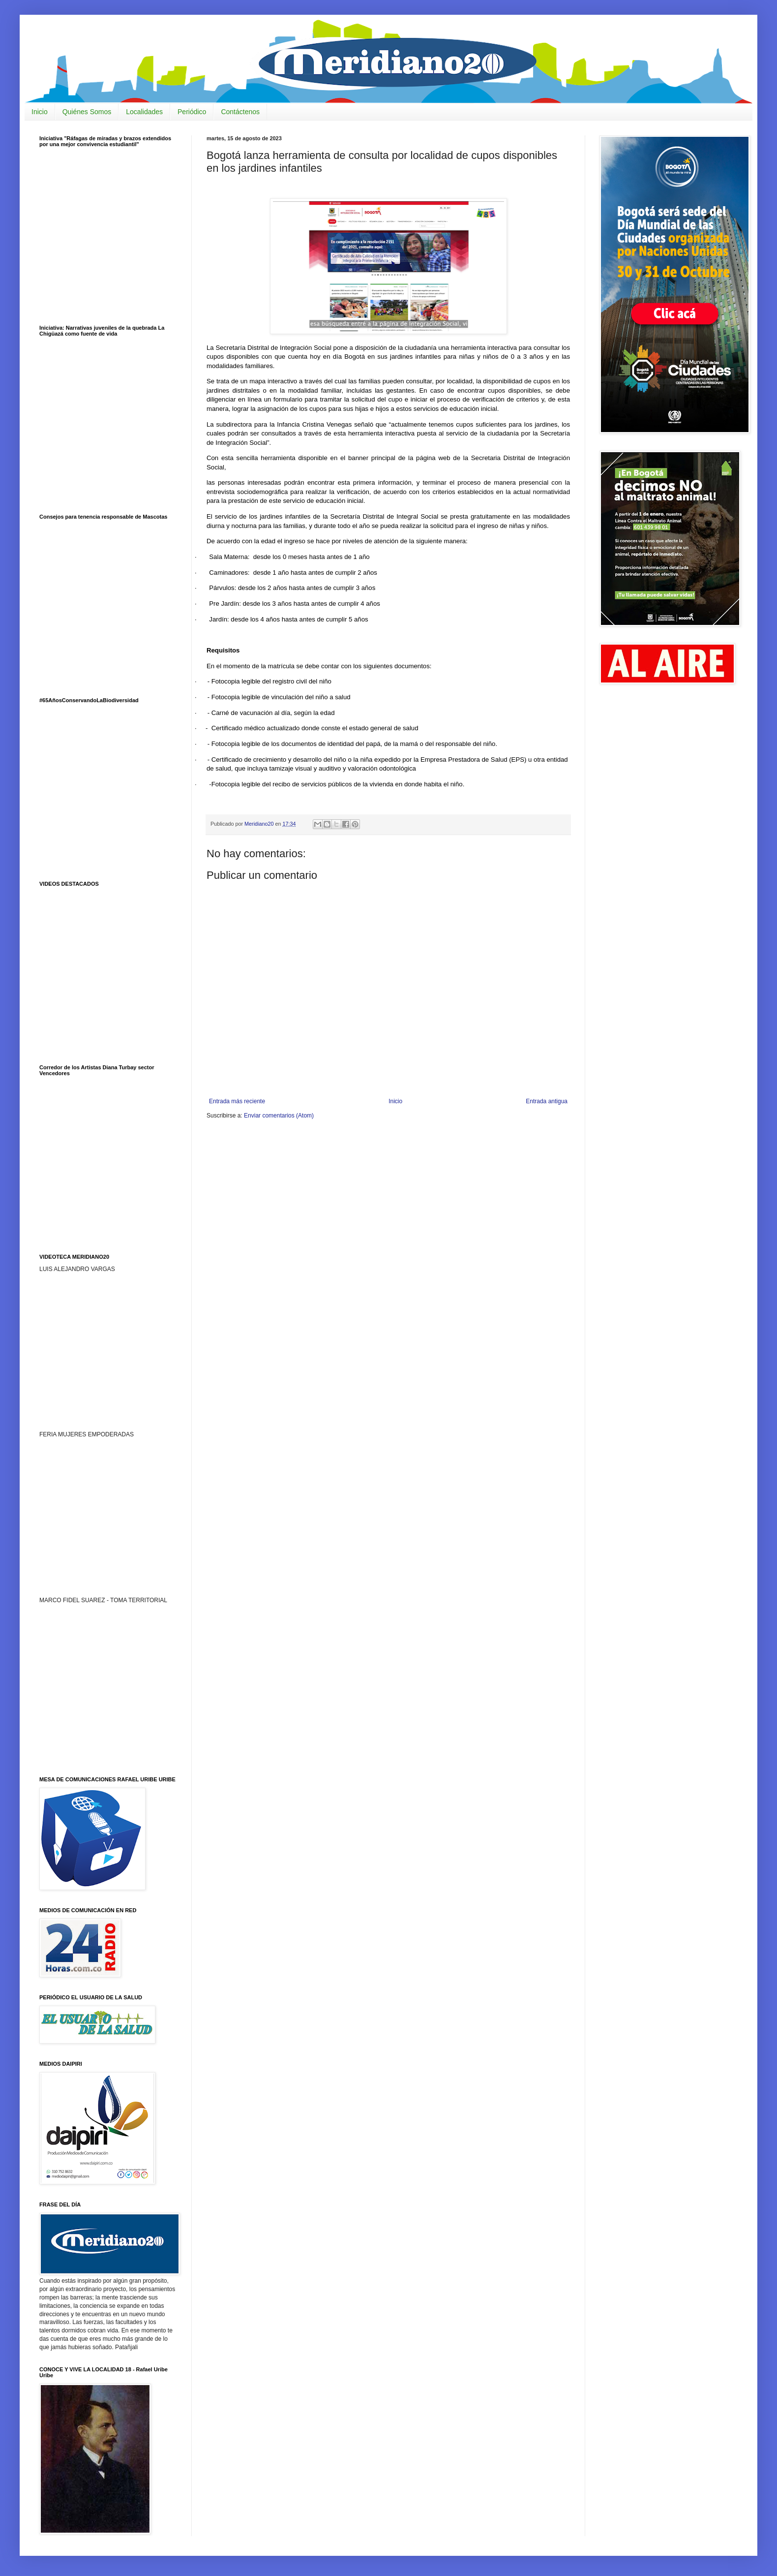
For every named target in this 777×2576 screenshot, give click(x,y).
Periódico (192, 112)
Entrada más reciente (237, 1101)
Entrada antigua (547, 1101)
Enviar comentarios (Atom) (279, 1115)
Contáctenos (240, 112)
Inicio (39, 112)
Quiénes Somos (87, 112)
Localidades (144, 112)
